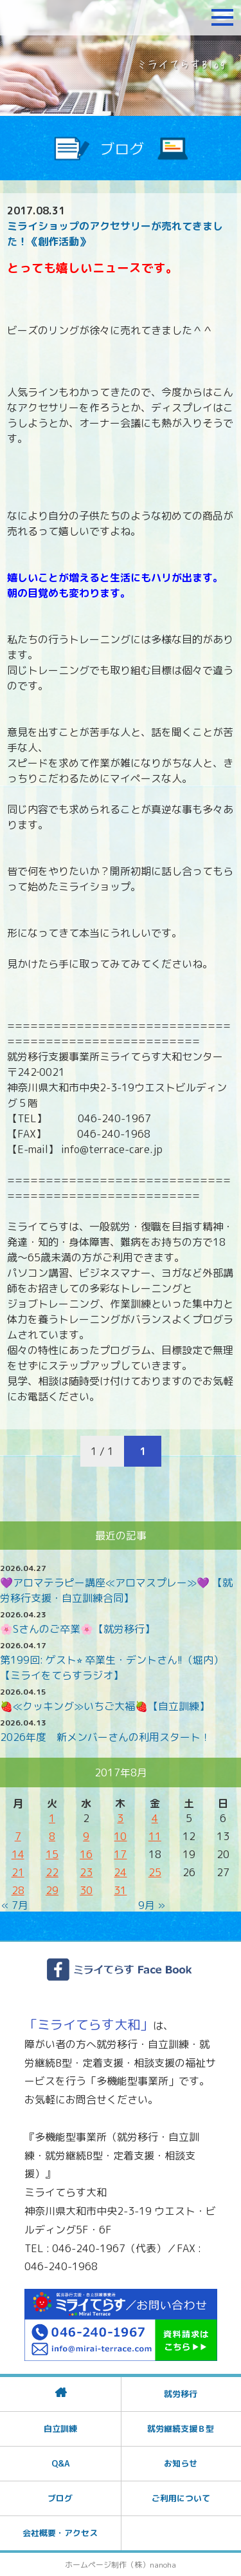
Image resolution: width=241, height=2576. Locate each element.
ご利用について (181, 2498)
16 (86, 1854)
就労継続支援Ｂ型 (180, 2428)
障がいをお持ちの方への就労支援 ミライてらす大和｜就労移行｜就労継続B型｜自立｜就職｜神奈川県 (86, 17)
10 (120, 1836)
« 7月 (14, 1905)
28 (18, 1890)
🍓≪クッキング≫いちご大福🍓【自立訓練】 (105, 1706)
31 (120, 1890)
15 (52, 1854)
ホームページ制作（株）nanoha (120, 2564)
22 (52, 1872)
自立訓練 (60, 2428)
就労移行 (180, 2394)
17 (120, 1854)
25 (154, 1872)
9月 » (151, 1905)
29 (52, 1890)
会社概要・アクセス (60, 2533)
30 (86, 1890)
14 (18, 1854)
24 (120, 1872)
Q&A (60, 2463)
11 (154, 1836)
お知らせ (180, 2463)
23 (86, 1872)
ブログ (60, 2498)
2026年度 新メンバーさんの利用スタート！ (105, 1737)
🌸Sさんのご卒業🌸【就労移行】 (77, 1629)
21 (18, 1872)
